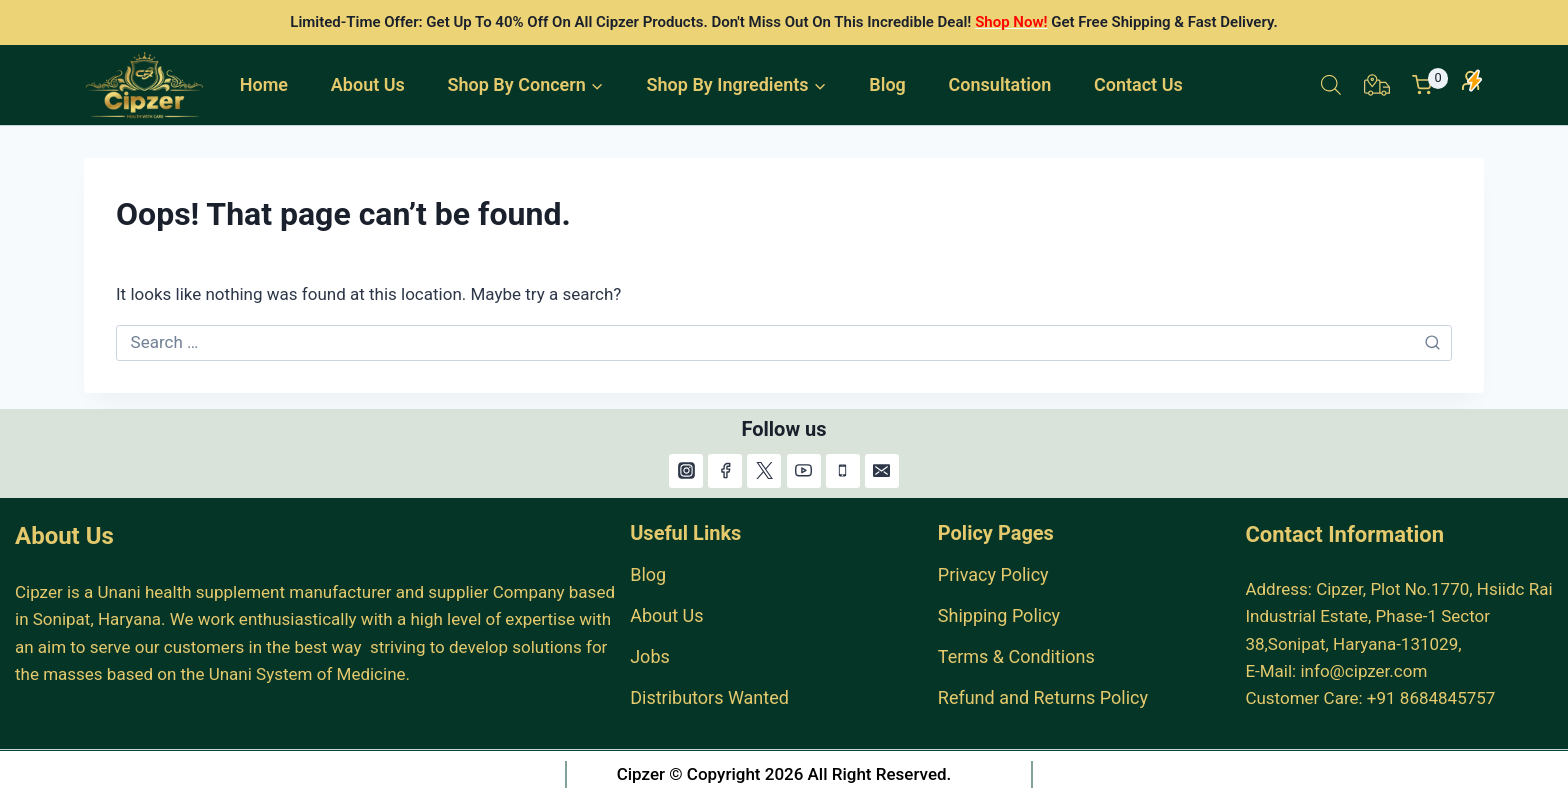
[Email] (882, 471)
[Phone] (843, 471)
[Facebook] (725, 471)
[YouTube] (804, 471)
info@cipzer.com (1363, 671)
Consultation (1000, 84)
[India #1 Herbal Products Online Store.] (146, 85)
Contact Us (1138, 84)
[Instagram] (686, 471)
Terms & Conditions (1016, 656)
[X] (764, 471)
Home (264, 84)
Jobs (650, 656)
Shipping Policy (999, 615)
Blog (887, 84)
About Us (368, 84)
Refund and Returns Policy (1043, 697)
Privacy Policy (993, 574)
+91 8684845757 (1431, 698)
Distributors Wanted (709, 697)
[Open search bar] (1331, 85)
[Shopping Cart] (1430, 85)
